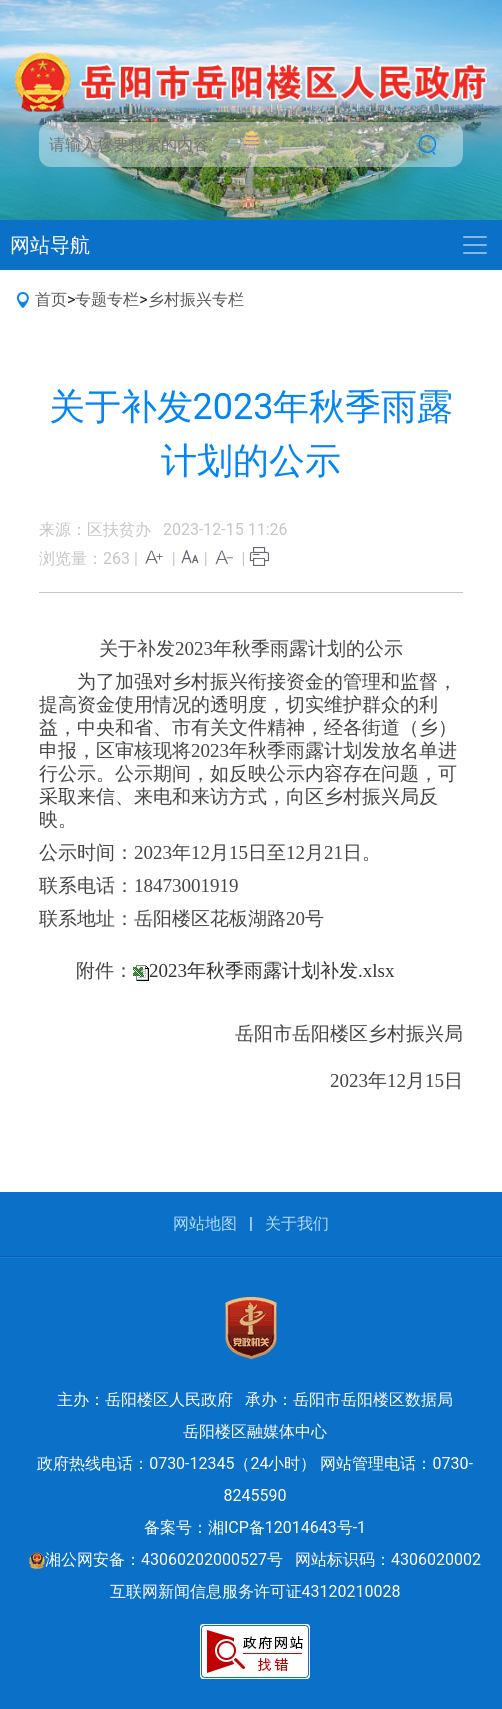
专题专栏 (107, 299)
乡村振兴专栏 (196, 299)
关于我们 (297, 1223)
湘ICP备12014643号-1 (287, 1527)
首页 (51, 299)
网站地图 (205, 1223)
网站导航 (50, 245)
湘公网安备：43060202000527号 (156, 1559)
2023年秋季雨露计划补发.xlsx (271, 970)
